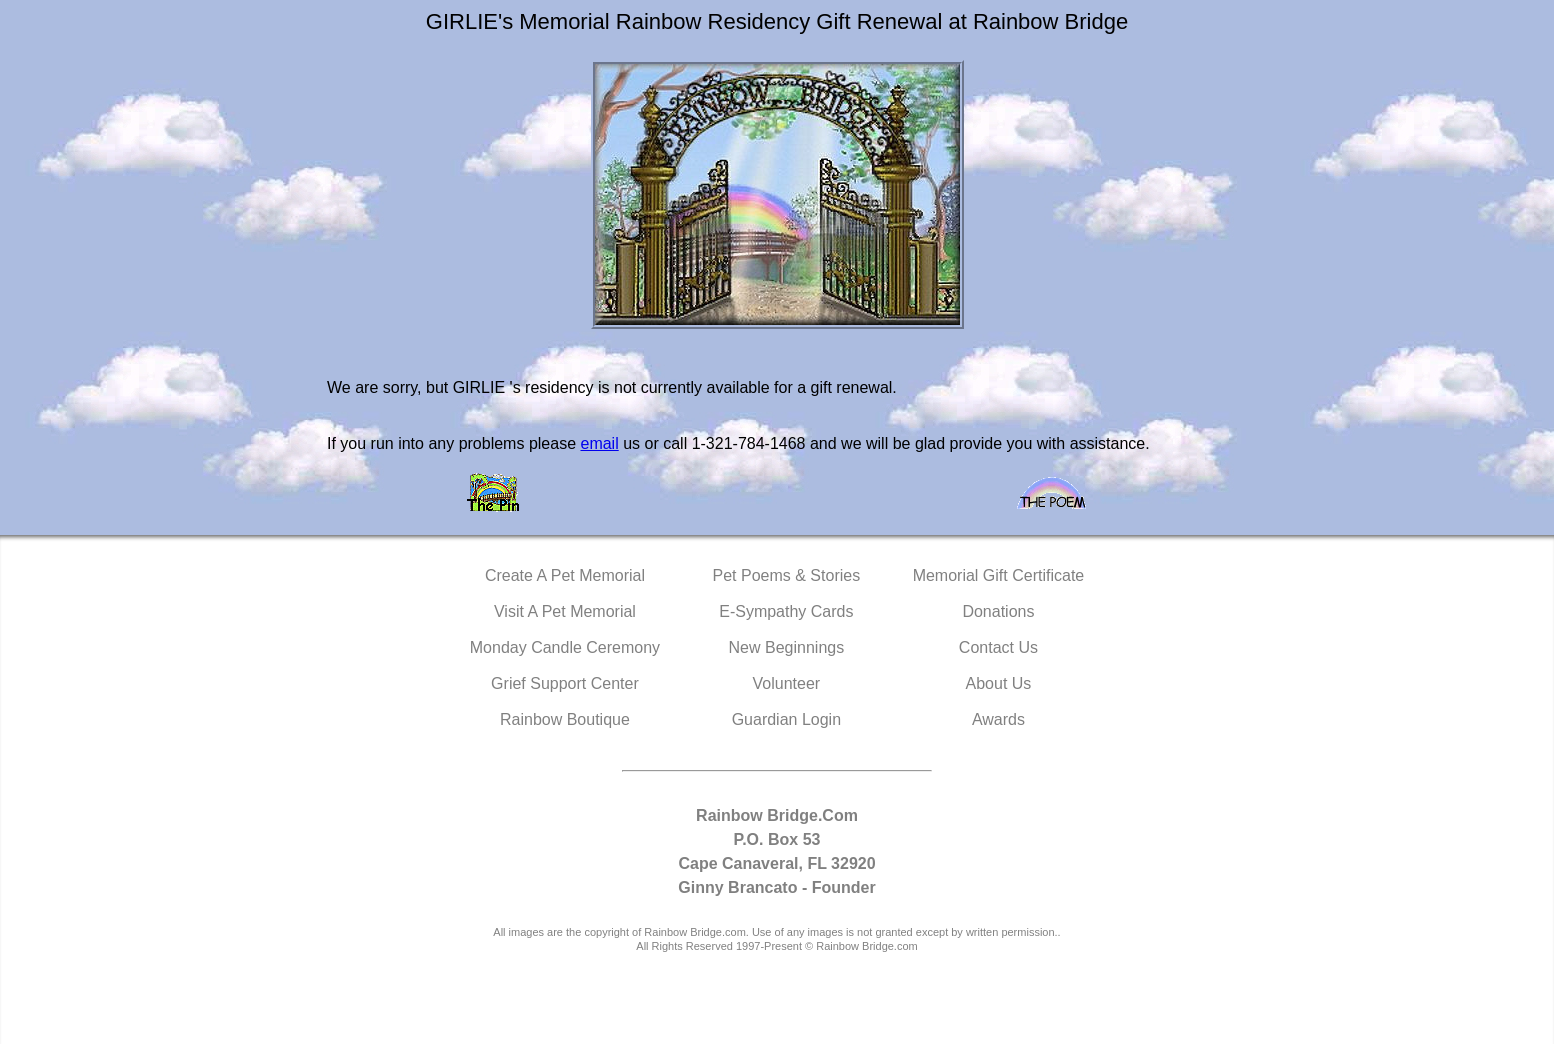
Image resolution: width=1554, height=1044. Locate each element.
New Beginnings (787, 647)
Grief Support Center (565, 683)
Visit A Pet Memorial (565, 611)
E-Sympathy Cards (786, 611)
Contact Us (998, 647)
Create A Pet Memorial (565, 575)
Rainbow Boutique (565, 719)
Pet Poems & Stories (787, 575)
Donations (998, 611)
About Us (999, 683)
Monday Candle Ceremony (565, 647)
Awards (998, 719)
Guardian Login (786, 719)
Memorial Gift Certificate (999, 575)
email (599, 443)
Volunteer (787, 683)
